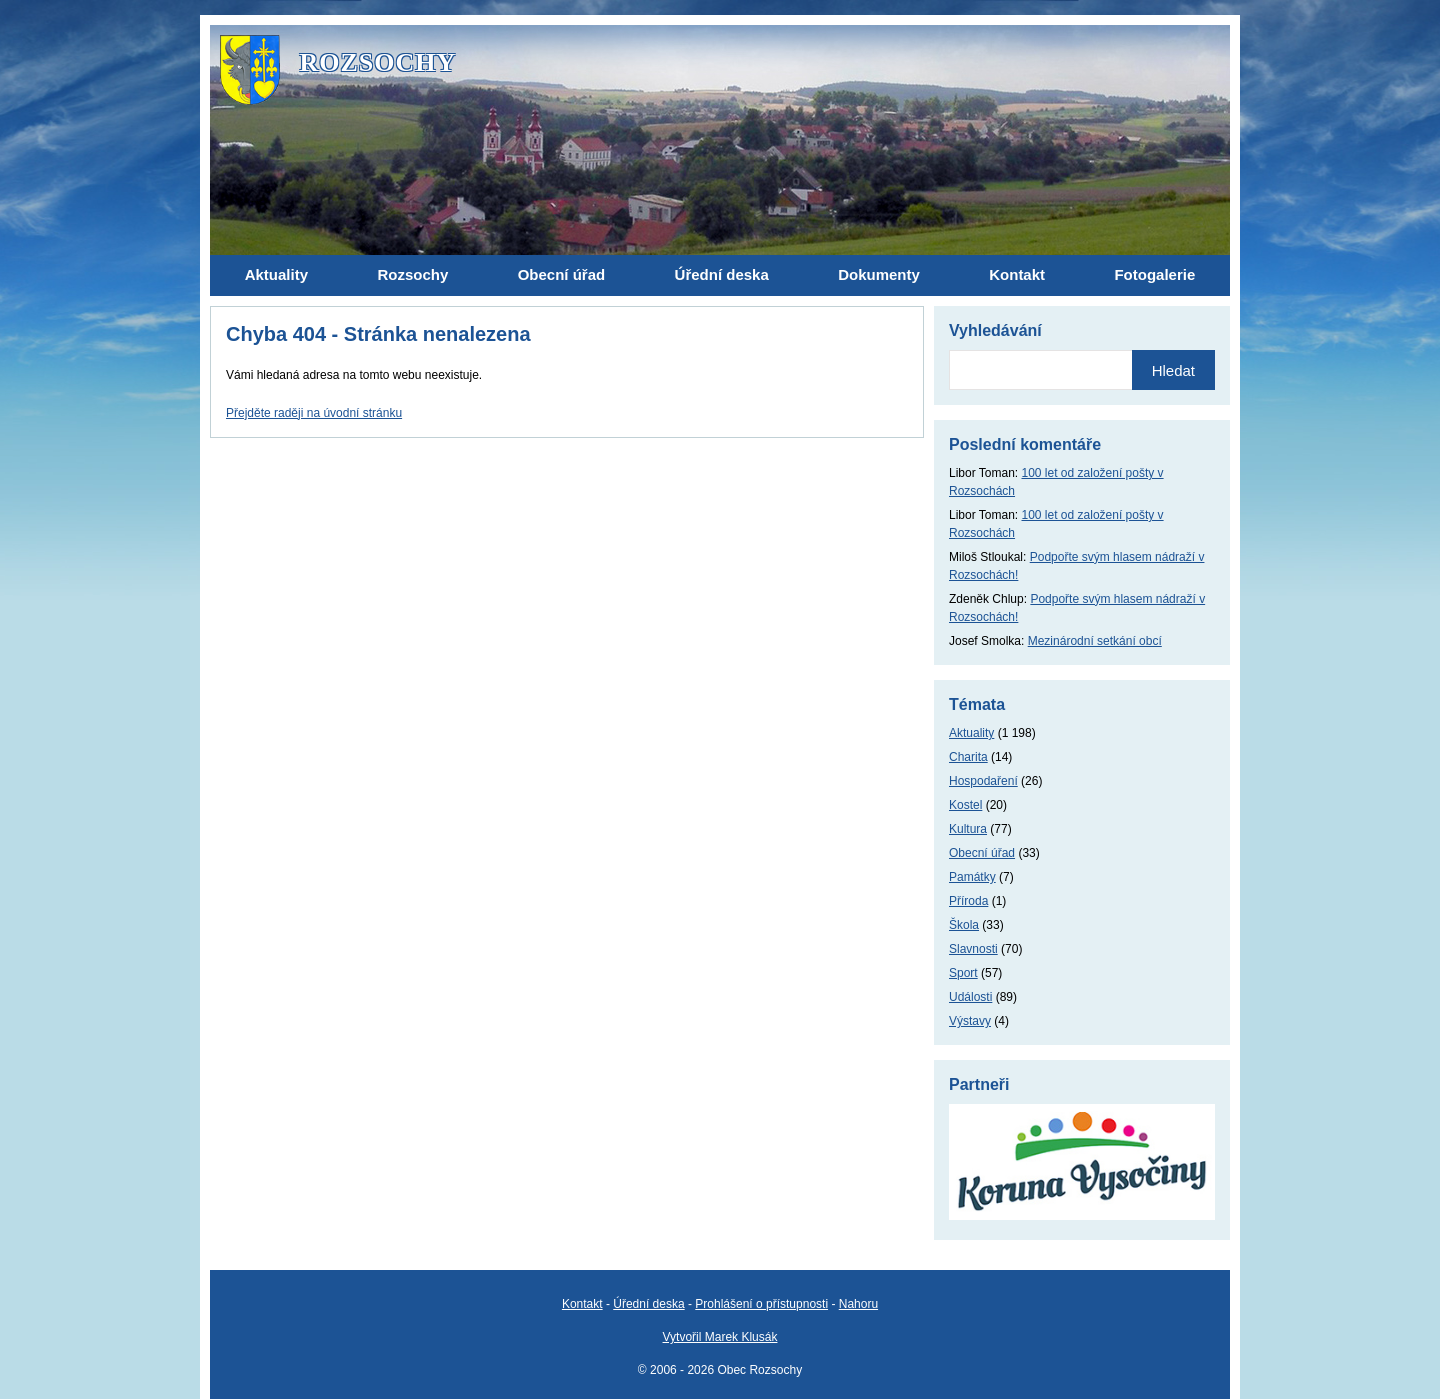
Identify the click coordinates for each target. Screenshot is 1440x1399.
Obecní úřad (982, 853)
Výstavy (970, 1021)
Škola (964, 925)
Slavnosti (973, 949)
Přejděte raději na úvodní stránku (314, 413)
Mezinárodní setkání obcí (1095, 641)
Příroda (968, 901)
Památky (972, 877)
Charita (968, 757)
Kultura (968, 829)
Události (970, 997)
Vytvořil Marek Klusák (720, 1337)
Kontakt (582, 1304)
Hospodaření (983, 781)
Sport (963, 973)
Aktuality (971, 733)
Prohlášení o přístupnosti (761, 1304)
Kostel (965, 805)
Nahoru (858, 1304)
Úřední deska (648, 1304)
